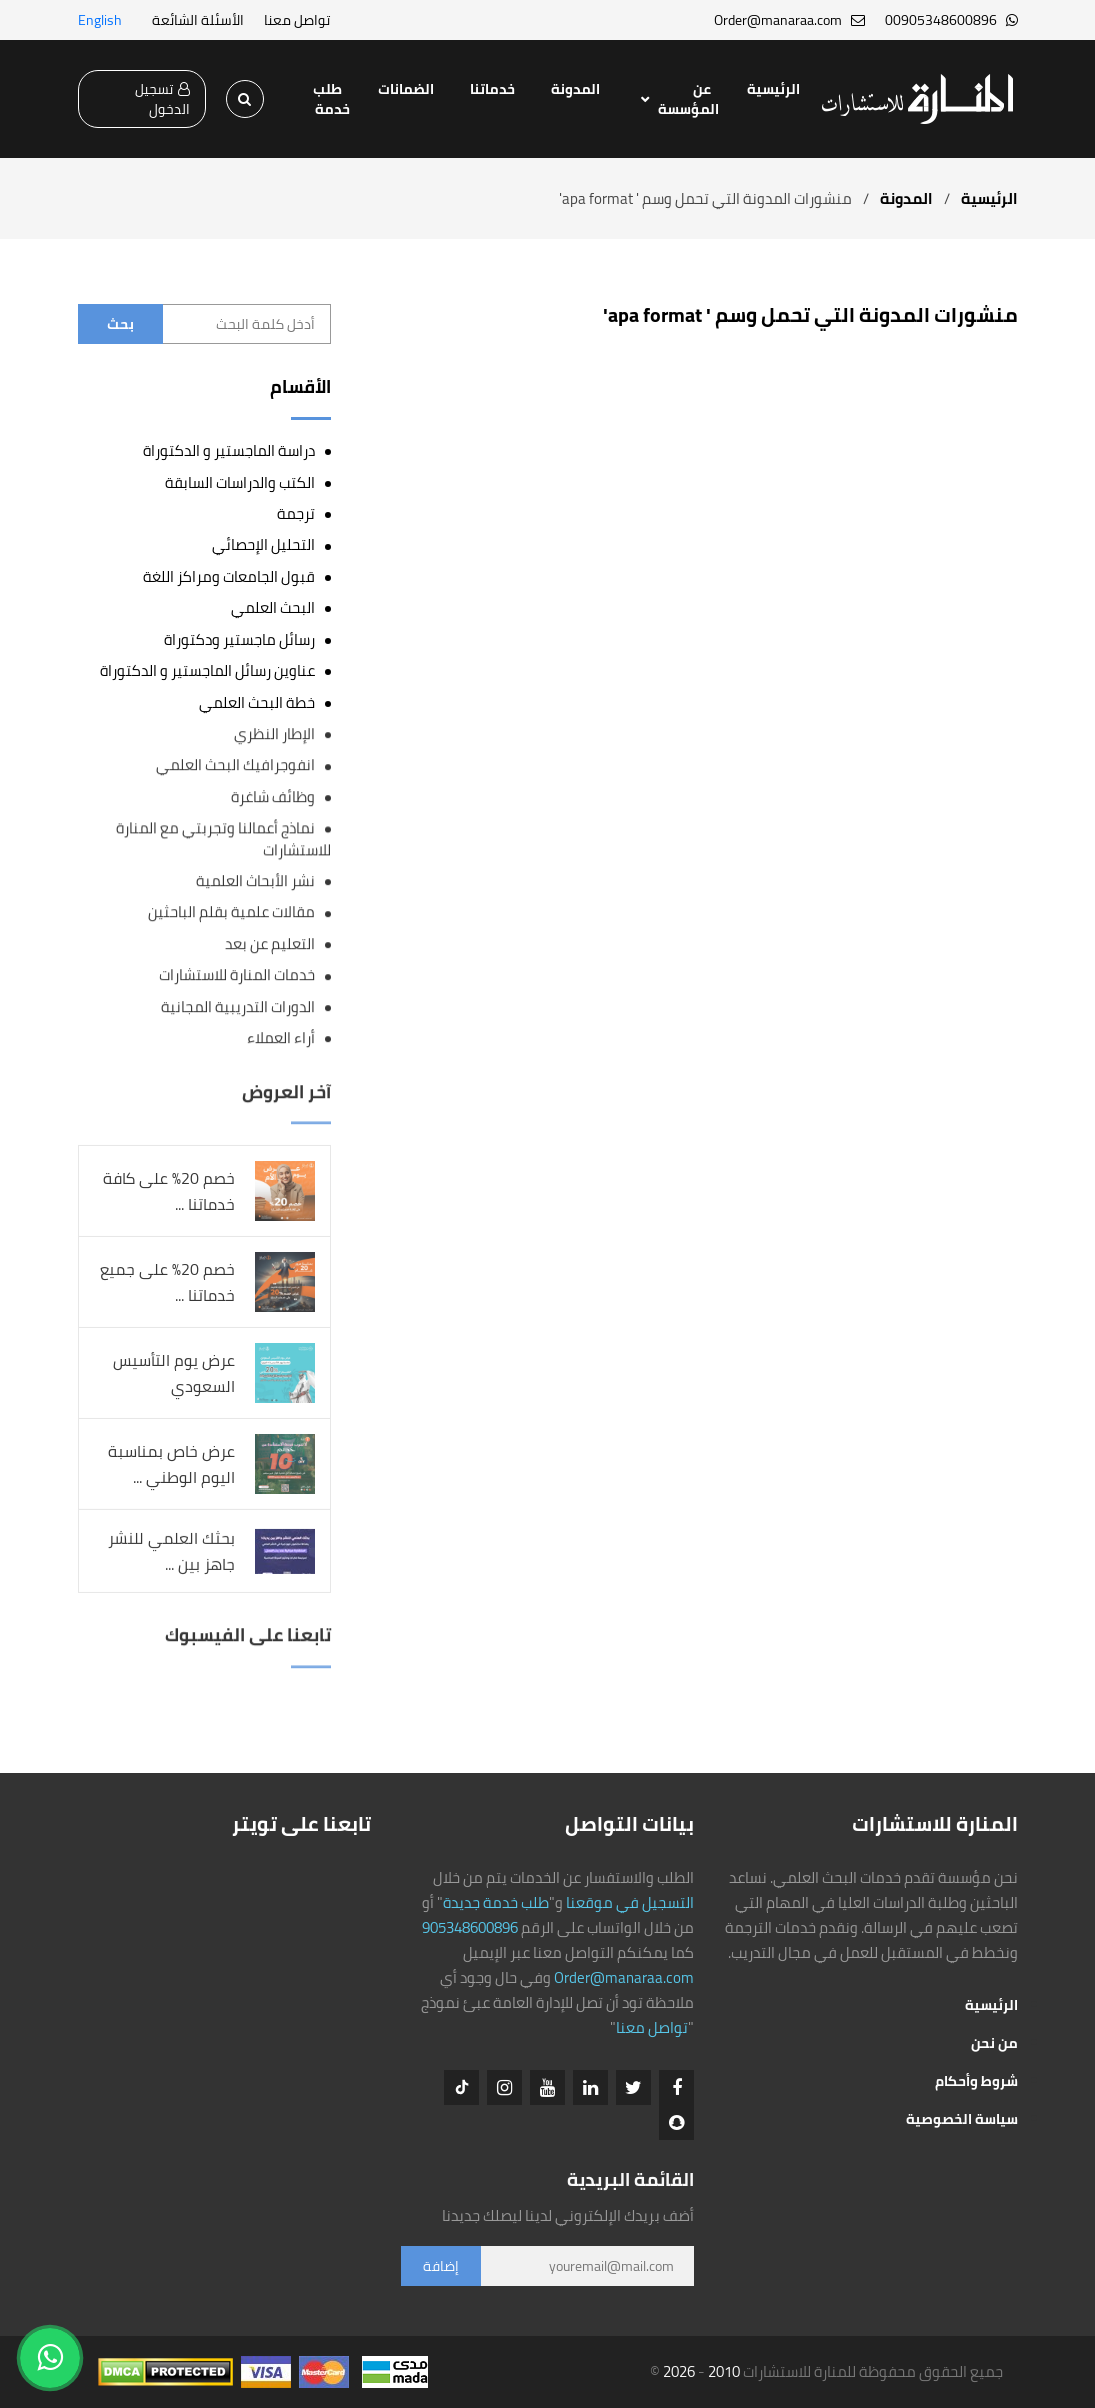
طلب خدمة (331, 99)
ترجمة (296, 513)
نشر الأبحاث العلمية (255, 881)
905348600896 (470, 1927)
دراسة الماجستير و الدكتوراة (229, 450)
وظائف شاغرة (273, 796)
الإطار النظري (274, 733)
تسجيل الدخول (162, 99)
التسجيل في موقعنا (630, 1902)
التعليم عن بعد (270, 943)
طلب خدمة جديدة (496, 1902)
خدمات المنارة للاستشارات (237, 975)
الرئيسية (773, 89)
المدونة (575, 89)
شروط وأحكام (976, 2081)
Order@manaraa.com (624, 1977)
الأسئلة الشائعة (198, 20)
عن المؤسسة (688, 99)
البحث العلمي (273, 607)
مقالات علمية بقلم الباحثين (231, 912)
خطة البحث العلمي (257, 702)
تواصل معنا (297, 20)
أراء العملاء (281, 1038)
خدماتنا (492, 89)
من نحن (994, 2043)
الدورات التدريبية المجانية (238, 1006)
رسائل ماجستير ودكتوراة (239, 639)
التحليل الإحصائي (263, 544)
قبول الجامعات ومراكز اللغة (229, 576)
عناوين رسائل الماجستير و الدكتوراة (207, 670)
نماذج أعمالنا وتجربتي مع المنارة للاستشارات (223, 839)
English (100, 20)
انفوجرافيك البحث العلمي (235, 765)
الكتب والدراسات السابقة (240, 482)
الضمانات (406, 89)
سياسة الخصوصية (962, 2119)
